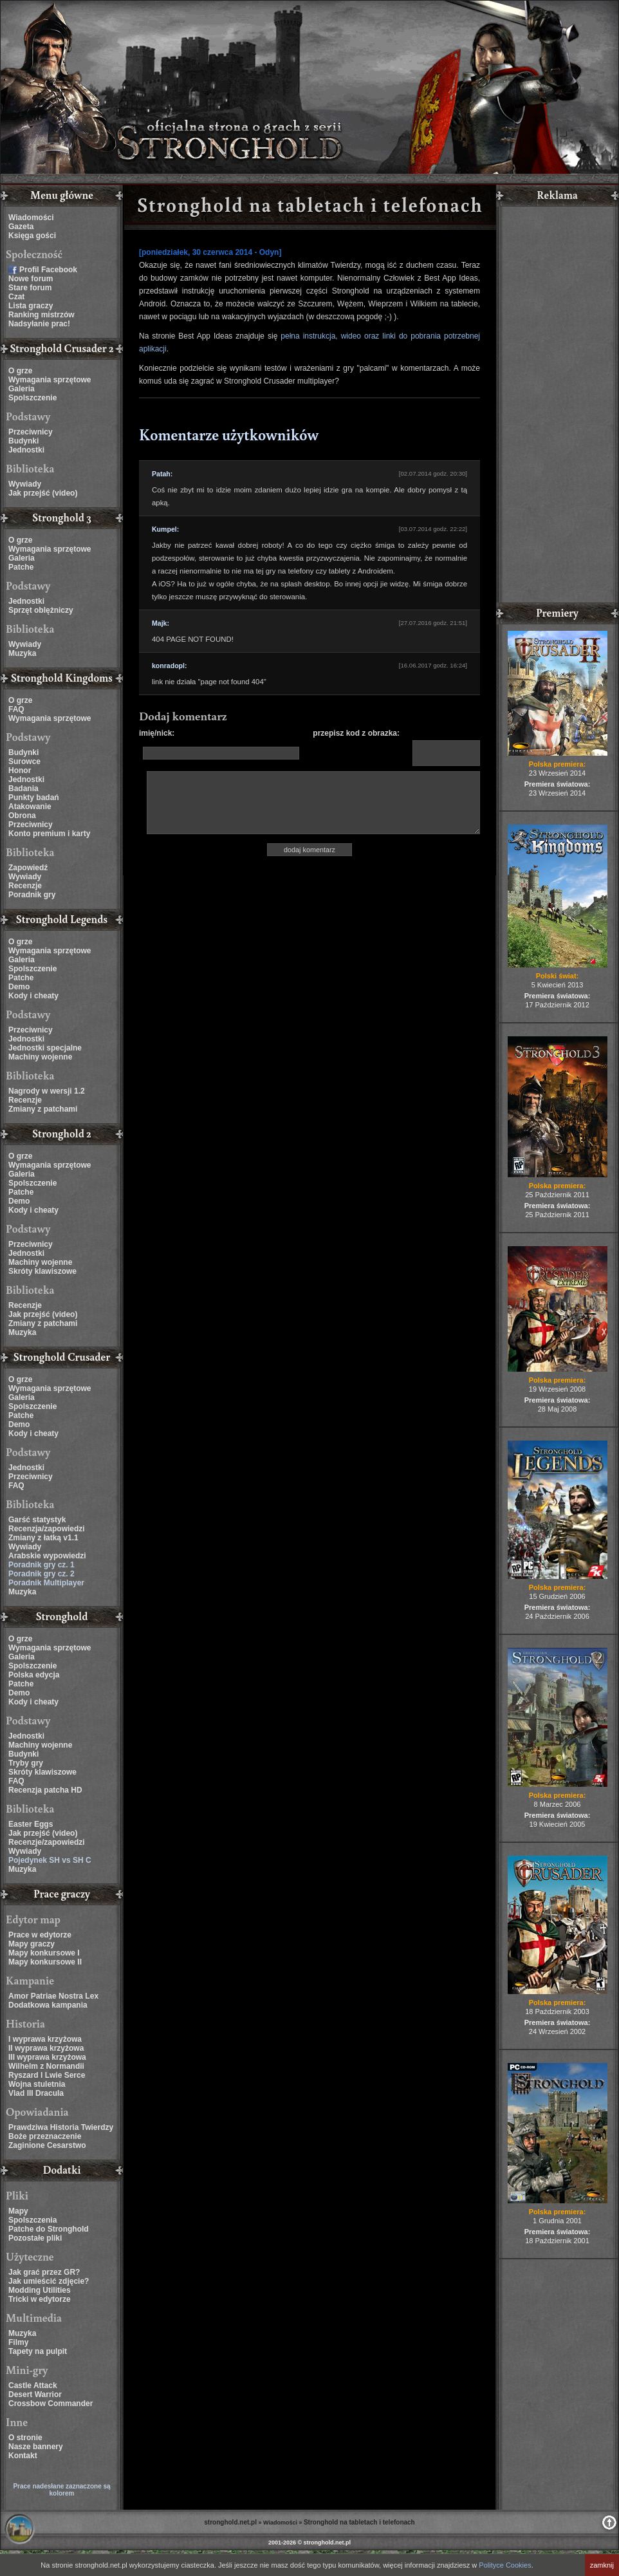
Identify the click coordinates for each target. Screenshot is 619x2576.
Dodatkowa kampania (48, 2005)
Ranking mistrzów (41, 314)
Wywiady (24, 484)
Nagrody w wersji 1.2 (46, 1091)
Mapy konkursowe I (44, 1952)
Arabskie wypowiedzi (47, 1555)
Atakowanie (29, 806)
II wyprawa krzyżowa (46, 2048)
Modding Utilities (39, 2290)
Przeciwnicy (30, 431)
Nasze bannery (35, 2446)
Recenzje (25, 885)
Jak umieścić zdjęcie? (48, 2281)
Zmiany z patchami (42, 1109)
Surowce (24, 761)
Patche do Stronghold (48, 2229)
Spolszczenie (32, 397)
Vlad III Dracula (36, 2093)
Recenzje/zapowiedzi (46, 1842)
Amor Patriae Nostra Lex (53, 1996)
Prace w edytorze (39, 1934)
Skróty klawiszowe (42, 1271)
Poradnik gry (31, 894)
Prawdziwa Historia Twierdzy (60, 2127)
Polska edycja (33, 1674)
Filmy (18, 2342)
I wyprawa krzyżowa (45, 2039)
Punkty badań (33, 797)
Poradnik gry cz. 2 (41, 1573)
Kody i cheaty (33, 995)
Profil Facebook (48, 269)
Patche (20, 567)
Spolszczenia (32, 2220)
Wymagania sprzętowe (49, 379)
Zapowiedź (28, 867)
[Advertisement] (557, 406)
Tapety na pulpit (37, 2351)
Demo (19, 986)
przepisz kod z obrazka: (356, 733)
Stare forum (29, 287)
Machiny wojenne (40, 1056)
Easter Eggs (30, 1824)
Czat (16, 296)
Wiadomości (31, 217)
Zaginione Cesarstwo (47, 2145)
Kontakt (22, 2455)
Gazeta (20, 226)
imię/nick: (156, 733)
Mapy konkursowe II (45, 1961)
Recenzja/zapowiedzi (46, 1528)
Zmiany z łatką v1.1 (43, 1537)
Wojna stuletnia (36, 2084)
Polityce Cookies (505, 2565)
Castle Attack (32, 2385)
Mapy (18, 2211)
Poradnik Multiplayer (46, 1582)
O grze (20, 370)
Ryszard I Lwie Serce (46, 2075)
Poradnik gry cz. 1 (41, 1564)
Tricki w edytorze (39, 2299)
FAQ (16, 709)
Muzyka (22, 653)
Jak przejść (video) (42, 493)
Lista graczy (30, 305)
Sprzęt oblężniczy (40, 610)
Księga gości (32, 235)
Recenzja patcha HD (45, 1790)
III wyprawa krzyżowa (47, 2057)
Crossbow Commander (50, 2403)
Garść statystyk (37, 1519)
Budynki (23, 440)
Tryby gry (25, 1763)
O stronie (25, 2437)
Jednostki (26, 449)
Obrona (22, 815)
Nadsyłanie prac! (39, 323)
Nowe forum (30, 278)
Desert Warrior (35, 2394)
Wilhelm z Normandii (46, 2066)
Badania (23, 788)
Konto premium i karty (49, 833)
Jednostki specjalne (45, 1047)
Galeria (21, 388)
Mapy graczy (31, 1943)
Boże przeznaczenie (44, 2136)
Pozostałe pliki (35, 2238)
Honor (19, 770)
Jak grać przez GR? (44, 2272)
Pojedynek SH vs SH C (49, 1860)
